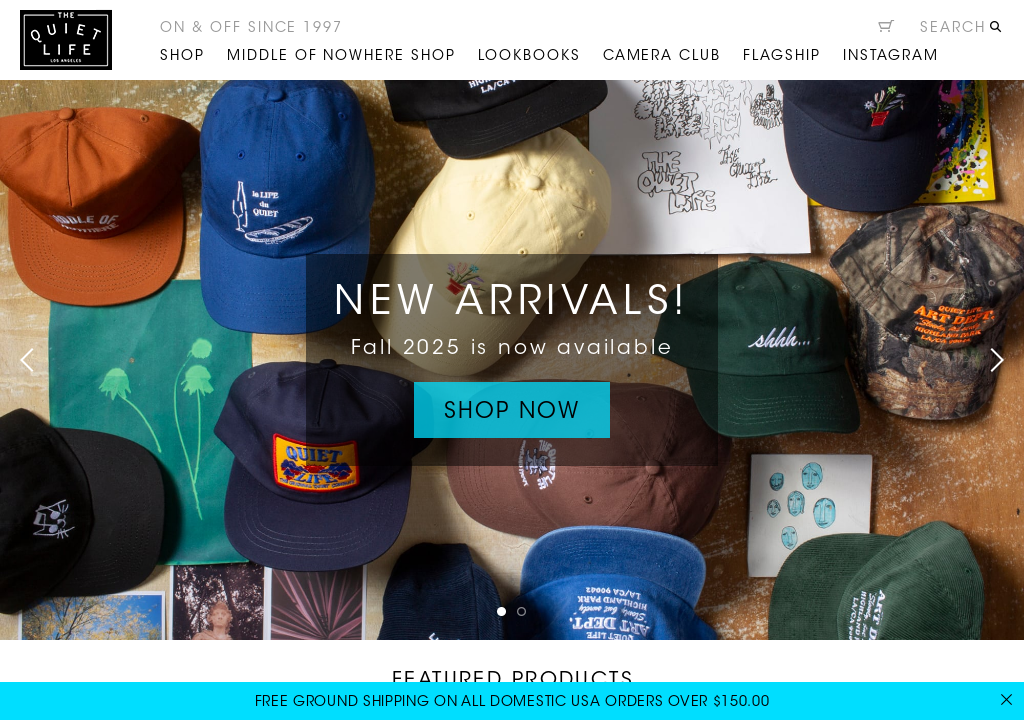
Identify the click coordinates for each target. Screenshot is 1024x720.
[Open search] (961, 31)
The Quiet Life (66, 40)
